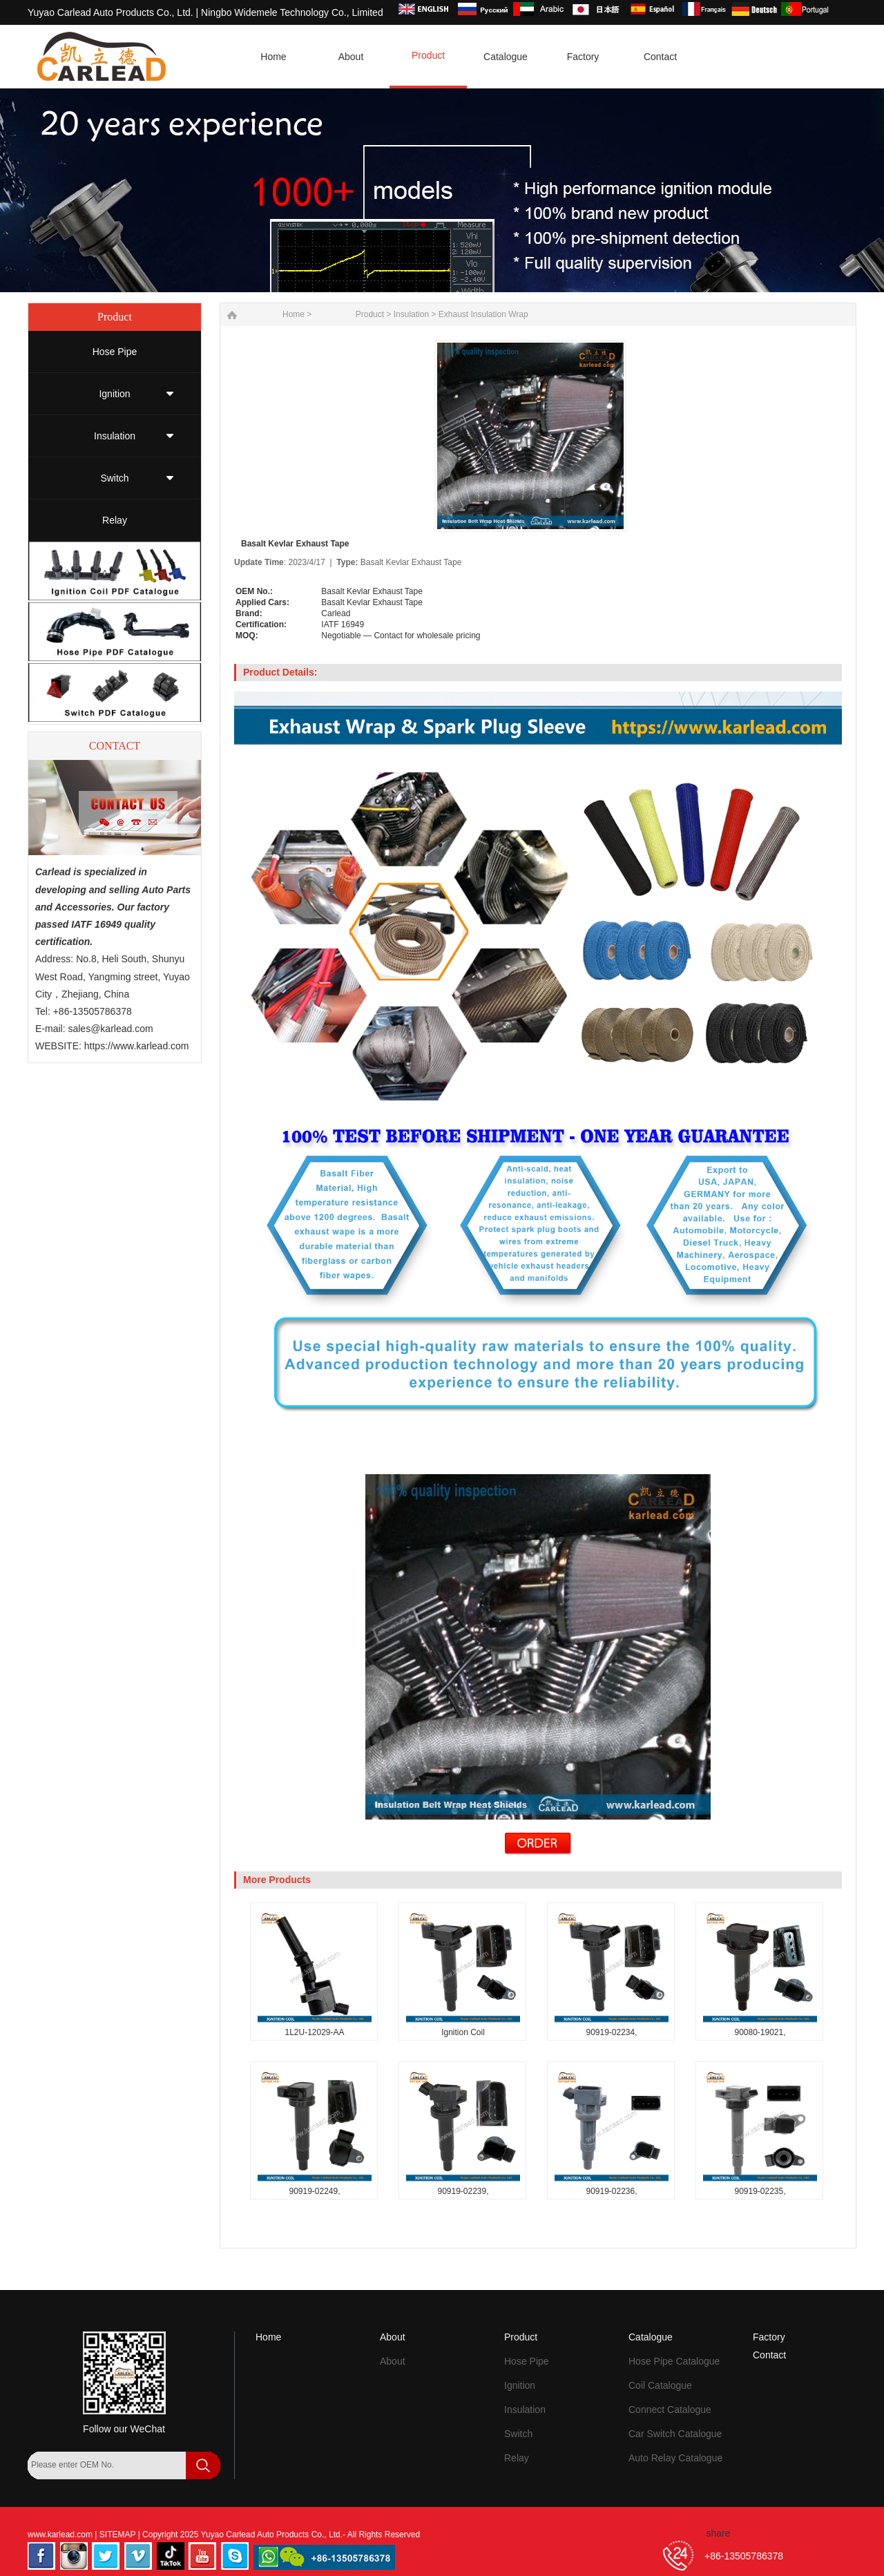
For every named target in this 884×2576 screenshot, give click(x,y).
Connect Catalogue (669, 2409)
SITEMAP (118, 2534)
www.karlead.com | (63, 2534)
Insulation (114, 435)
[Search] (44, 2492)
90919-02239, (462, 2191)
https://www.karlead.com (136, 1045)
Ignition (114, 393)
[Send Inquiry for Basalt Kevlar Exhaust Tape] (538, 1851)
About (392, 2337)
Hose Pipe (115, 351)
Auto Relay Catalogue (675, 2457)
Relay (114, 520)
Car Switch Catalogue (675, 2433)
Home (268, 2337)
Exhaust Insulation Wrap (483, 314)
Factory (769, 2337)
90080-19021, (759, 2032)
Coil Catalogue (660, 2385)
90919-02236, (611, 2191)
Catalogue (650, 2337)
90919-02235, (759, 2191)
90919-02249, (314, 2191)
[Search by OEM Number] (107, 2465)
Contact (769, 2354)
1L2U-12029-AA (314, 2032)
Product (370, 314)
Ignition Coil (463, 2032)
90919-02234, (611, 2032)
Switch (114, 478)
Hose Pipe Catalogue (674, 2361)
